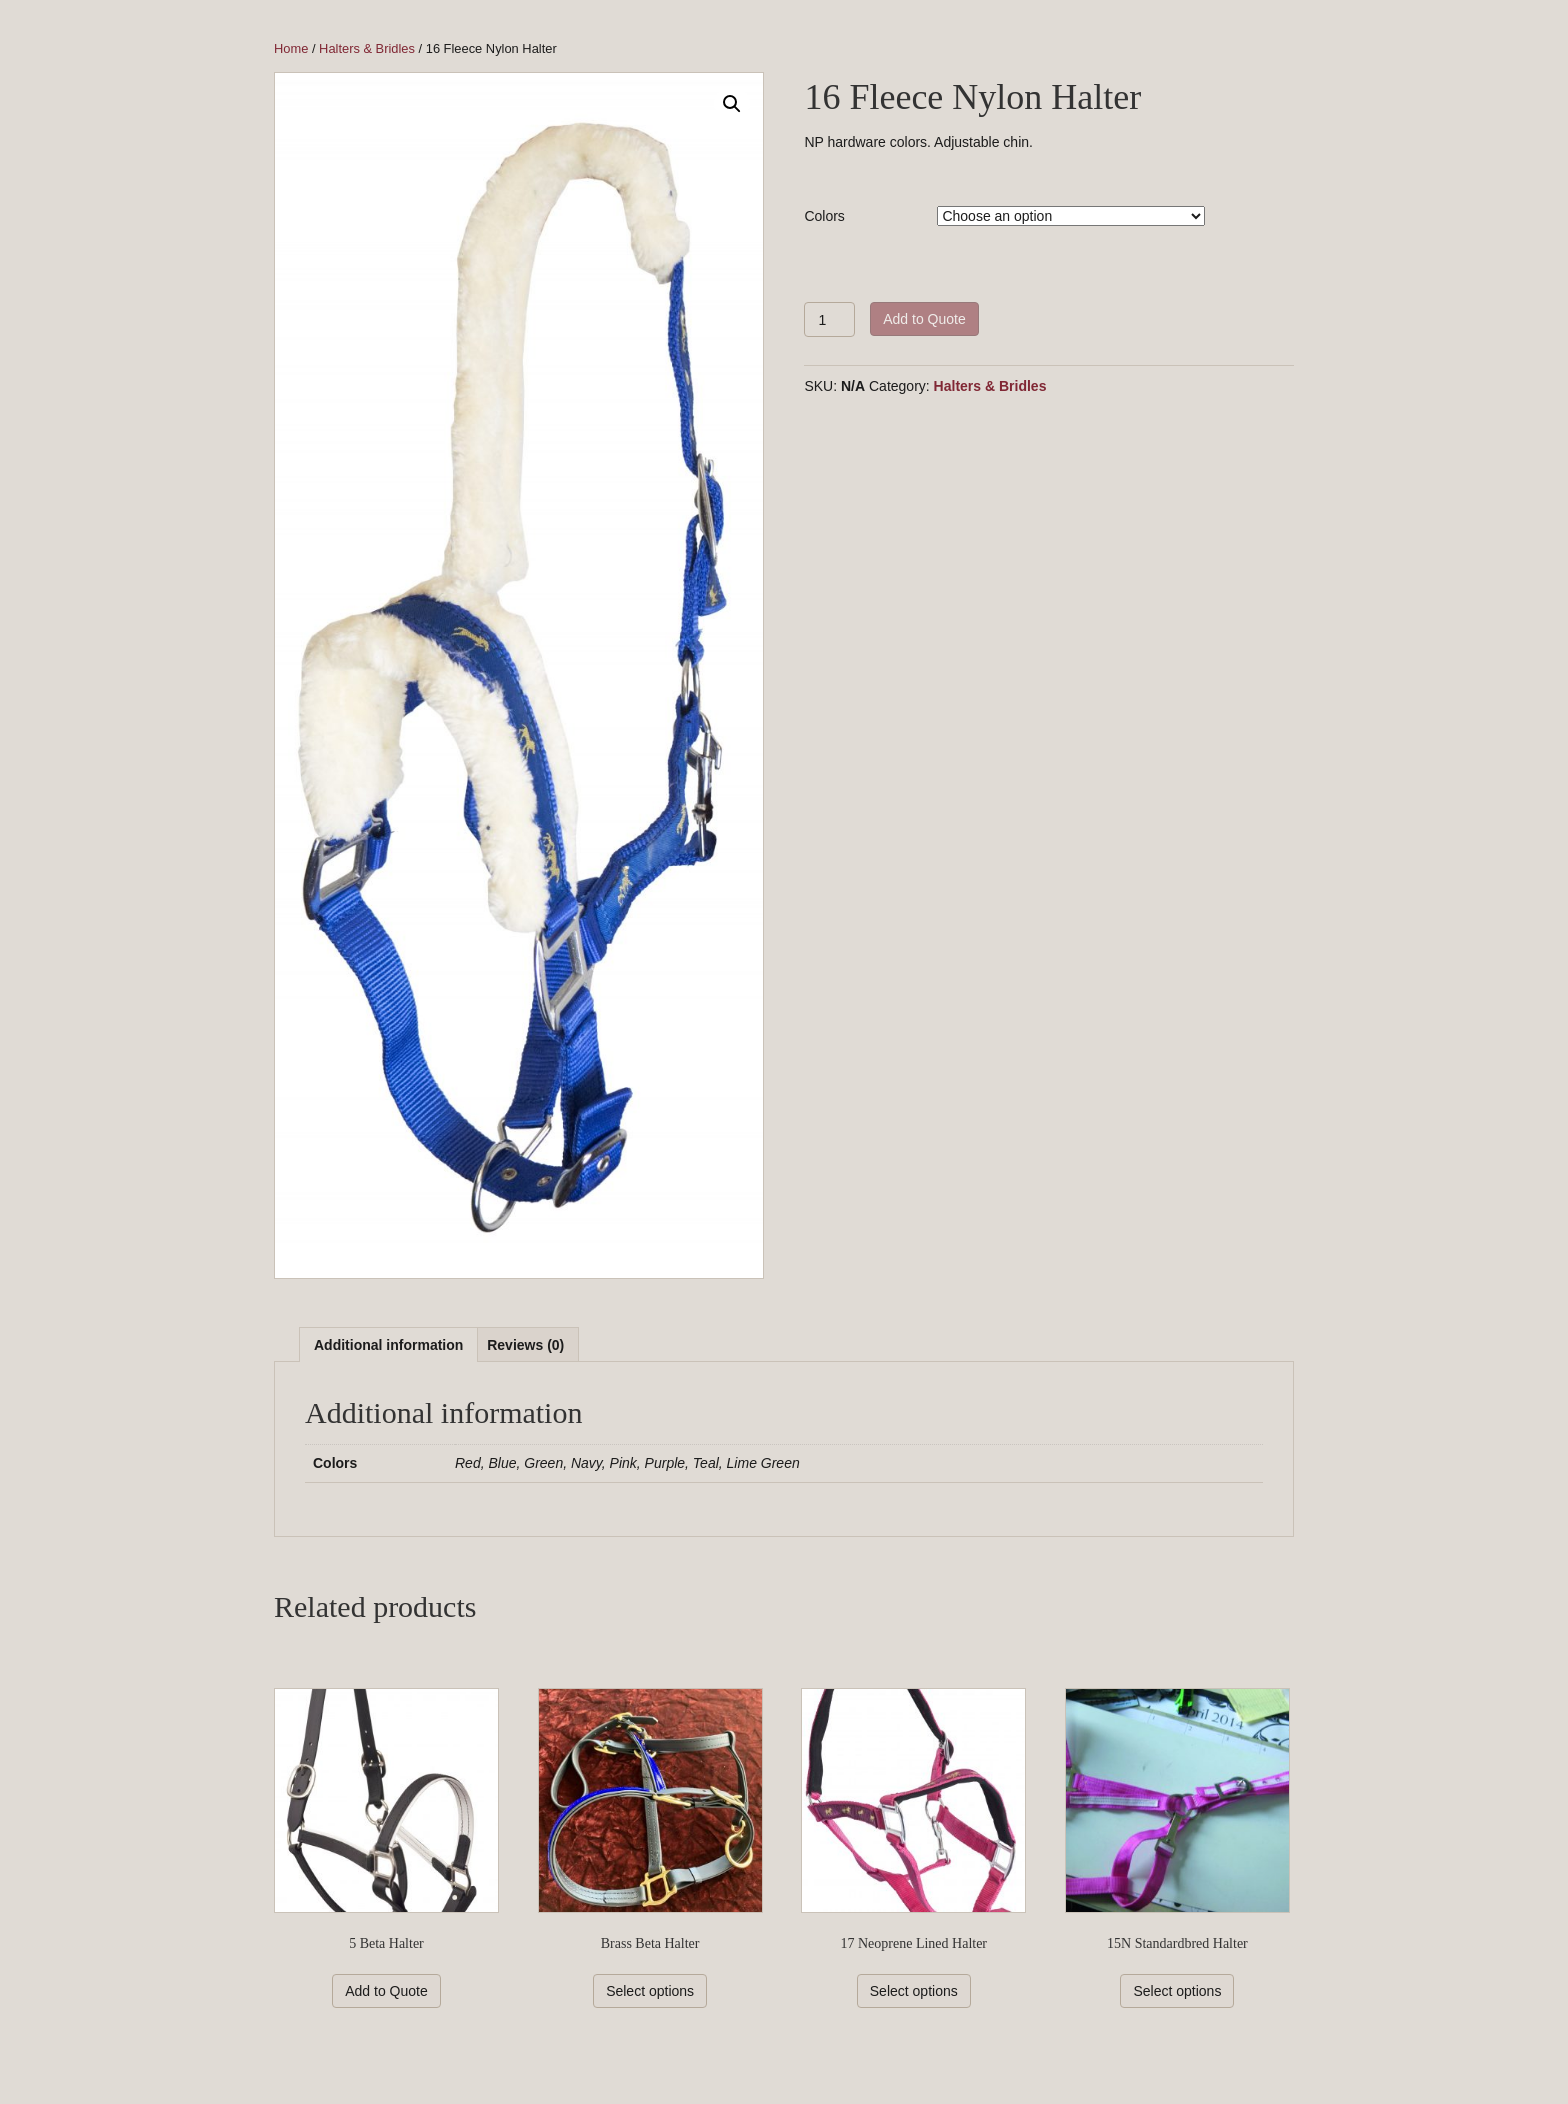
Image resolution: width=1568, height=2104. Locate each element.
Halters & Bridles (367, 48)
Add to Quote (924, 319)
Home (291, 48)
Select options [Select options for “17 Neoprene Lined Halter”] (914, 1991)
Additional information (388, 1345)
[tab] (388, 1344)
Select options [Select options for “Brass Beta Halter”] (650, 1991)
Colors (824, 216)
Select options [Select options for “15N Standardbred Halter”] (1177, 1991)
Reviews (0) (525, 1345)
